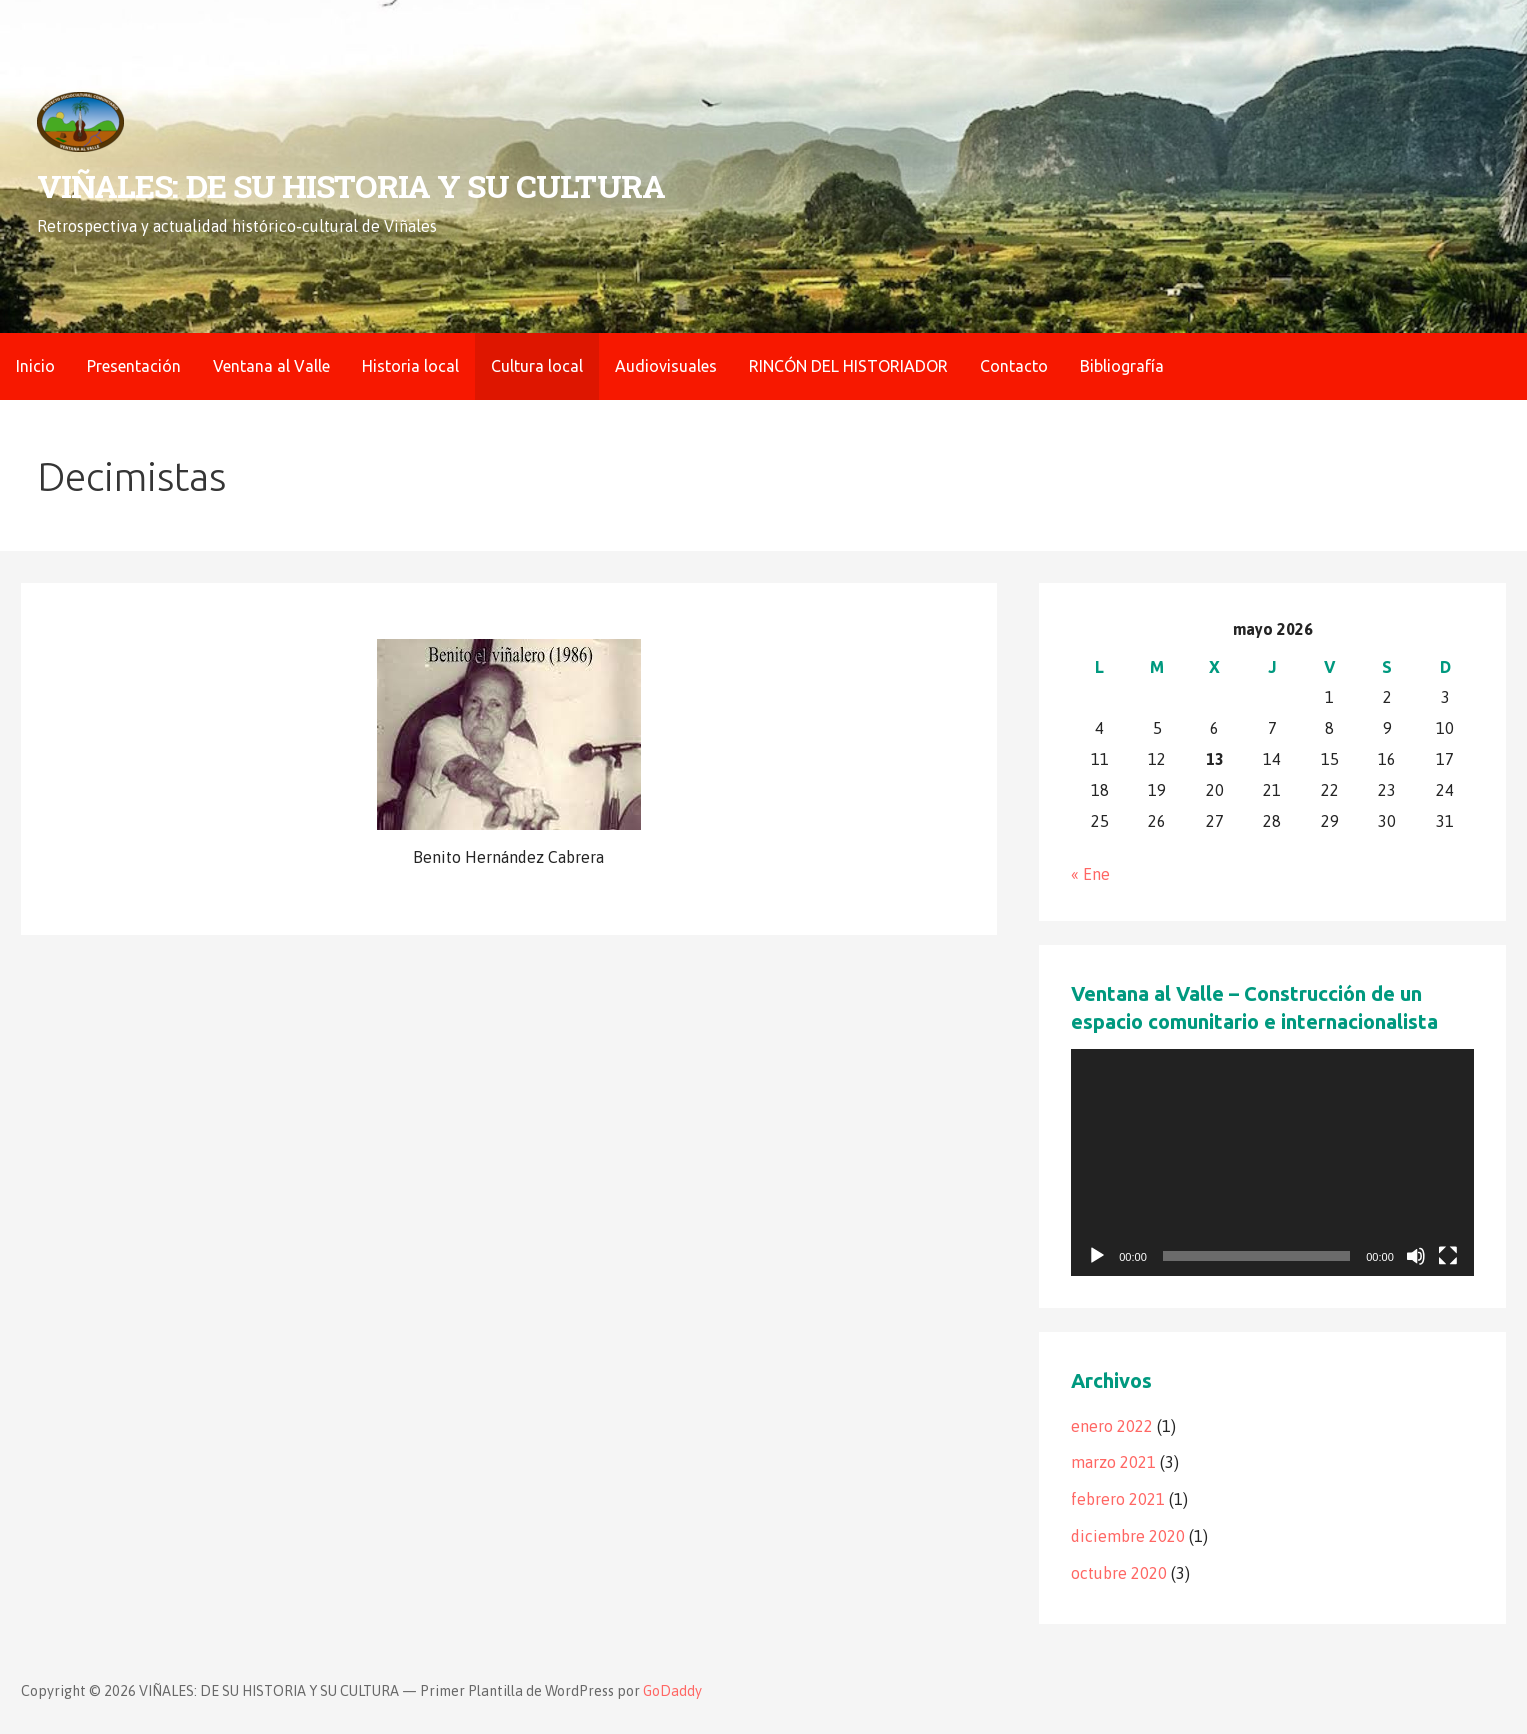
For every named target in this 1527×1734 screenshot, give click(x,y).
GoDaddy (672, 1691)
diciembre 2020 (1128, 1536)
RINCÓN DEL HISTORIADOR (848, 366)
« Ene (1090, 874)
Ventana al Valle (271, 366)
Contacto (1014, 366)
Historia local (410, 366)
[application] (1272, 1162)
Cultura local (537, 366)
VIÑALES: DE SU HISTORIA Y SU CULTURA (350, 185)
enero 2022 (1112, 1426)
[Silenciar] (1416, 1256)
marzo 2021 (1113, 1462)
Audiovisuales (666, 366)
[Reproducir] (1097, 1256)
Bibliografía (1122, 366)
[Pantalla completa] (1448, 1256)
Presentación (134, 366)
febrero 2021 (1118, 1499)
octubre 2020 (1119, 1573)
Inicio (35, 366)
